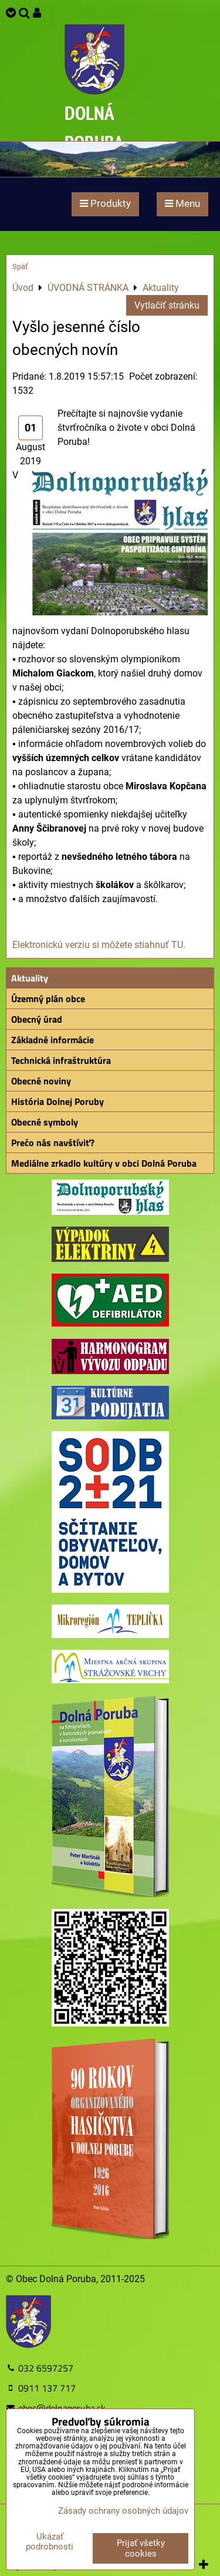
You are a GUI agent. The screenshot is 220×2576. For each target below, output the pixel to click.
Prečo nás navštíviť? (52, 1142)
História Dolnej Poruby (57, 1101)
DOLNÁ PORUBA (94, 127)
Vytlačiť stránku (166, 305)
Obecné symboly (44, 1122)
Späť (20, 266)
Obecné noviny (41, 1081)
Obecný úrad (36, 1019)
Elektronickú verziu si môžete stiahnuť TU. (98, 944)
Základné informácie (52, 1040)
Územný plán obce (48, 998)
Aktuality (29, 978)
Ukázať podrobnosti (49, 2541)
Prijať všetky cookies (141, 2548)
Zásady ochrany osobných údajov (123, 2510)
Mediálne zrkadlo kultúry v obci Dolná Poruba (104, 1163)
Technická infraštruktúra (61, 1060)
